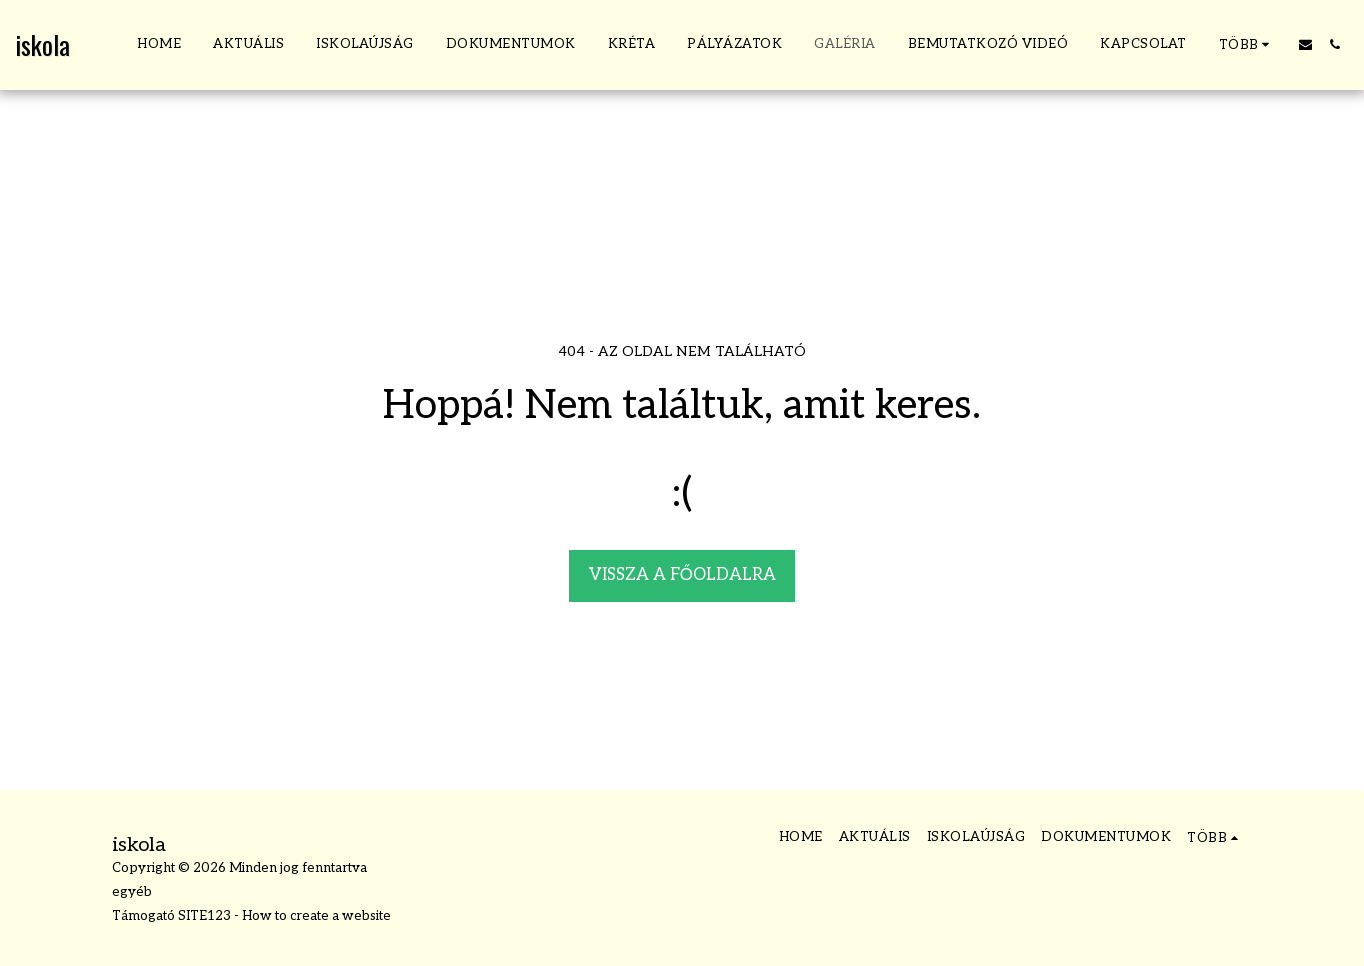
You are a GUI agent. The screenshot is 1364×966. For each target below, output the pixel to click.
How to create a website (316, 916)
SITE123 (204, 916)
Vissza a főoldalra (682, 575)
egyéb (132, 892)
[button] (1305, 44)
